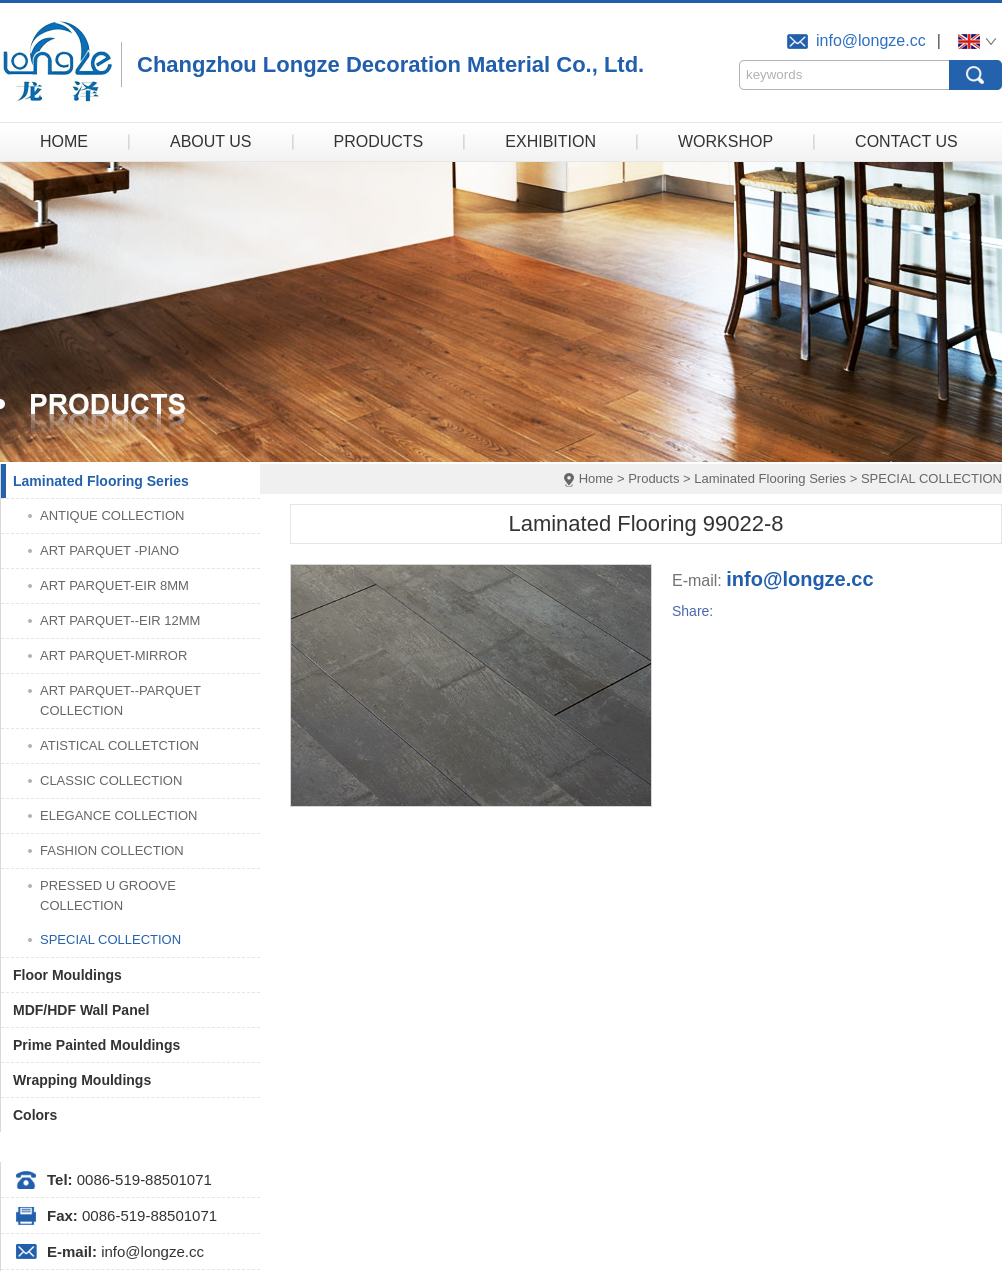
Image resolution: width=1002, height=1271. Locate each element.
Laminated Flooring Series (770, 478)
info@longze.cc (871, 40)
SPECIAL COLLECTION (931, 478)
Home (596, 478)
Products (653, 478)
